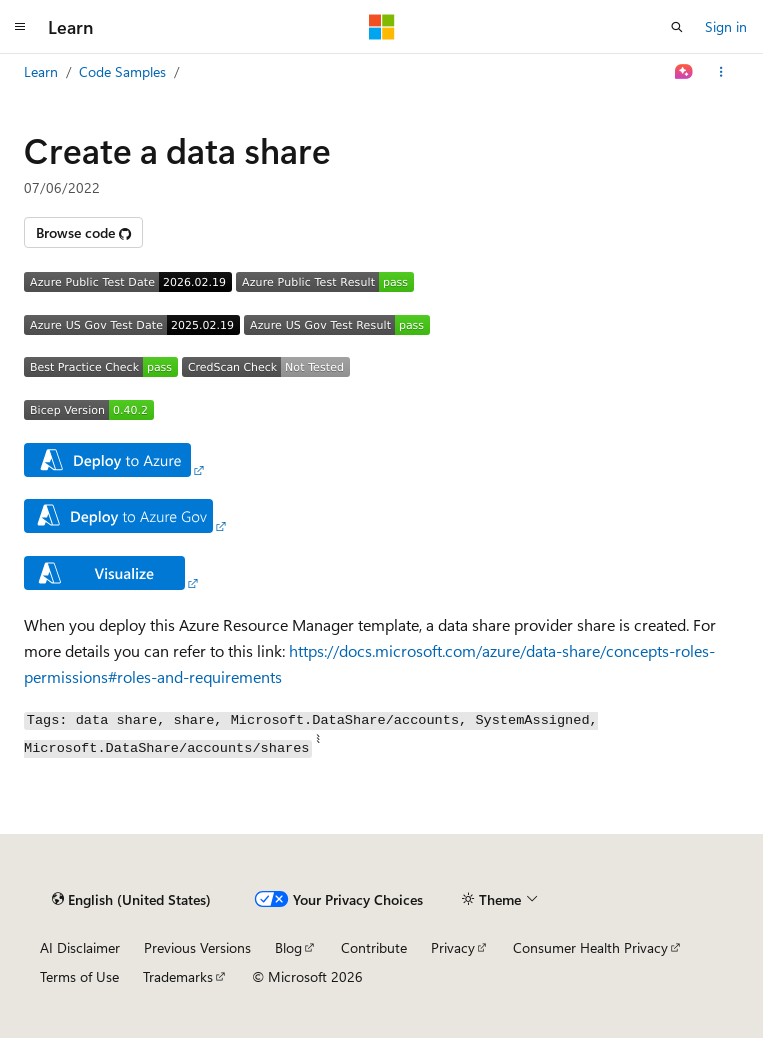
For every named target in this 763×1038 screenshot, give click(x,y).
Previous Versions (197, 947)
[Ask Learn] (684, 72)
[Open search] (677, 27)
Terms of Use (79, 976)
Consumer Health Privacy (590, 947)
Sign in (726, 26)
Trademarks (178, 976)
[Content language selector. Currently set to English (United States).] (131, 899)
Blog (288, 947)
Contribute (374, 947)
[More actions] (721, 72)
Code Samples (122, 71)
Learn (41, 71)
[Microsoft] (382, 27)
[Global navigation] (20, 27)
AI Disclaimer (80, 947)
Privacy (453, 947)
